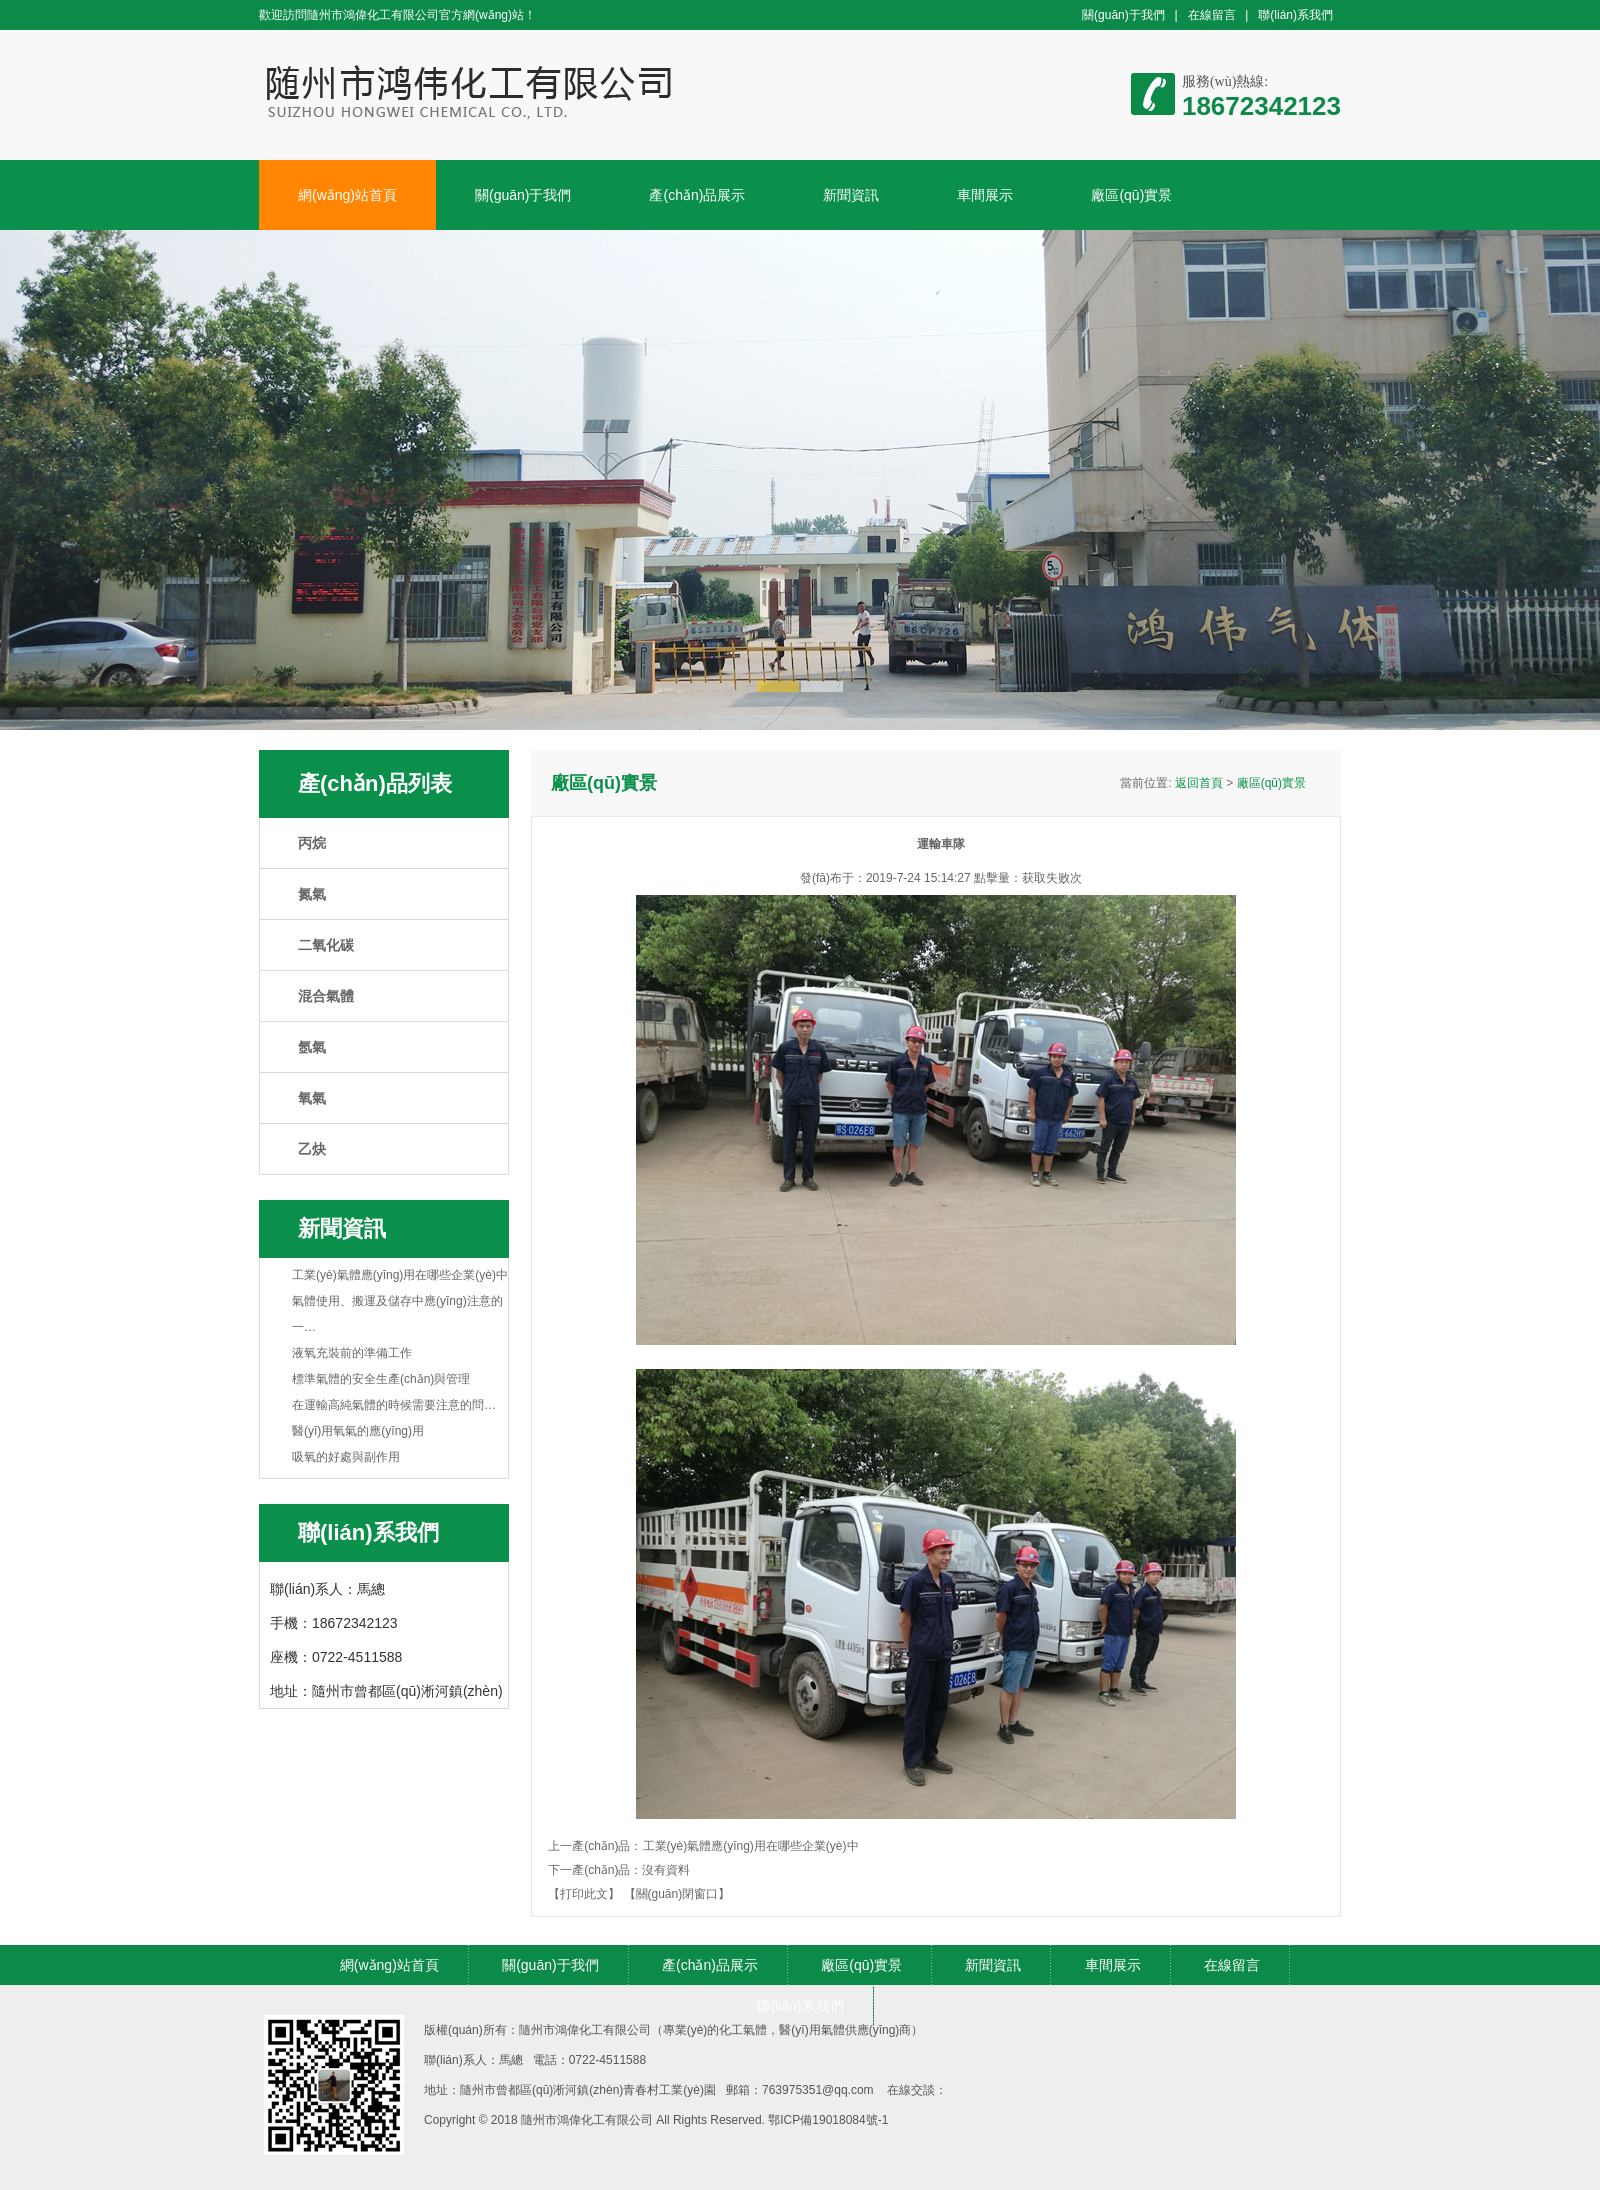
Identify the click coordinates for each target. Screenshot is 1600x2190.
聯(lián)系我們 (1295, 15)
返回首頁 (1199, 783)
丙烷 (312, 843)
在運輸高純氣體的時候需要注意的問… (394, 1405)
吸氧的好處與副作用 (346, 1457)
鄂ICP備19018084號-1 (828, 2120)
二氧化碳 (326, 945)
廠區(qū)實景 (1131, 195)
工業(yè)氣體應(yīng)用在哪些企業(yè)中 (400, 1275)
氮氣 (312, 894)
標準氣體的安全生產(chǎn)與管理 (381, 1379)
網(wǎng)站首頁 (347, 195)
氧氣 (312, 1098)
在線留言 (1212, 15)
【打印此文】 (584, 1894)
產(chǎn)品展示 (697, 195)
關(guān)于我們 (1123, 15)
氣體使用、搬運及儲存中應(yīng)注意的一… (397, 1314)
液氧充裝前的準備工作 (352, 1353)
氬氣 (312, 1047)
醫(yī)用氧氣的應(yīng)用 (358, 1431)
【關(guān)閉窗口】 (677, 1894)
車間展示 (985, 195)
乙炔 (312, 1149)
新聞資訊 (851, 195)
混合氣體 (326, 996)
